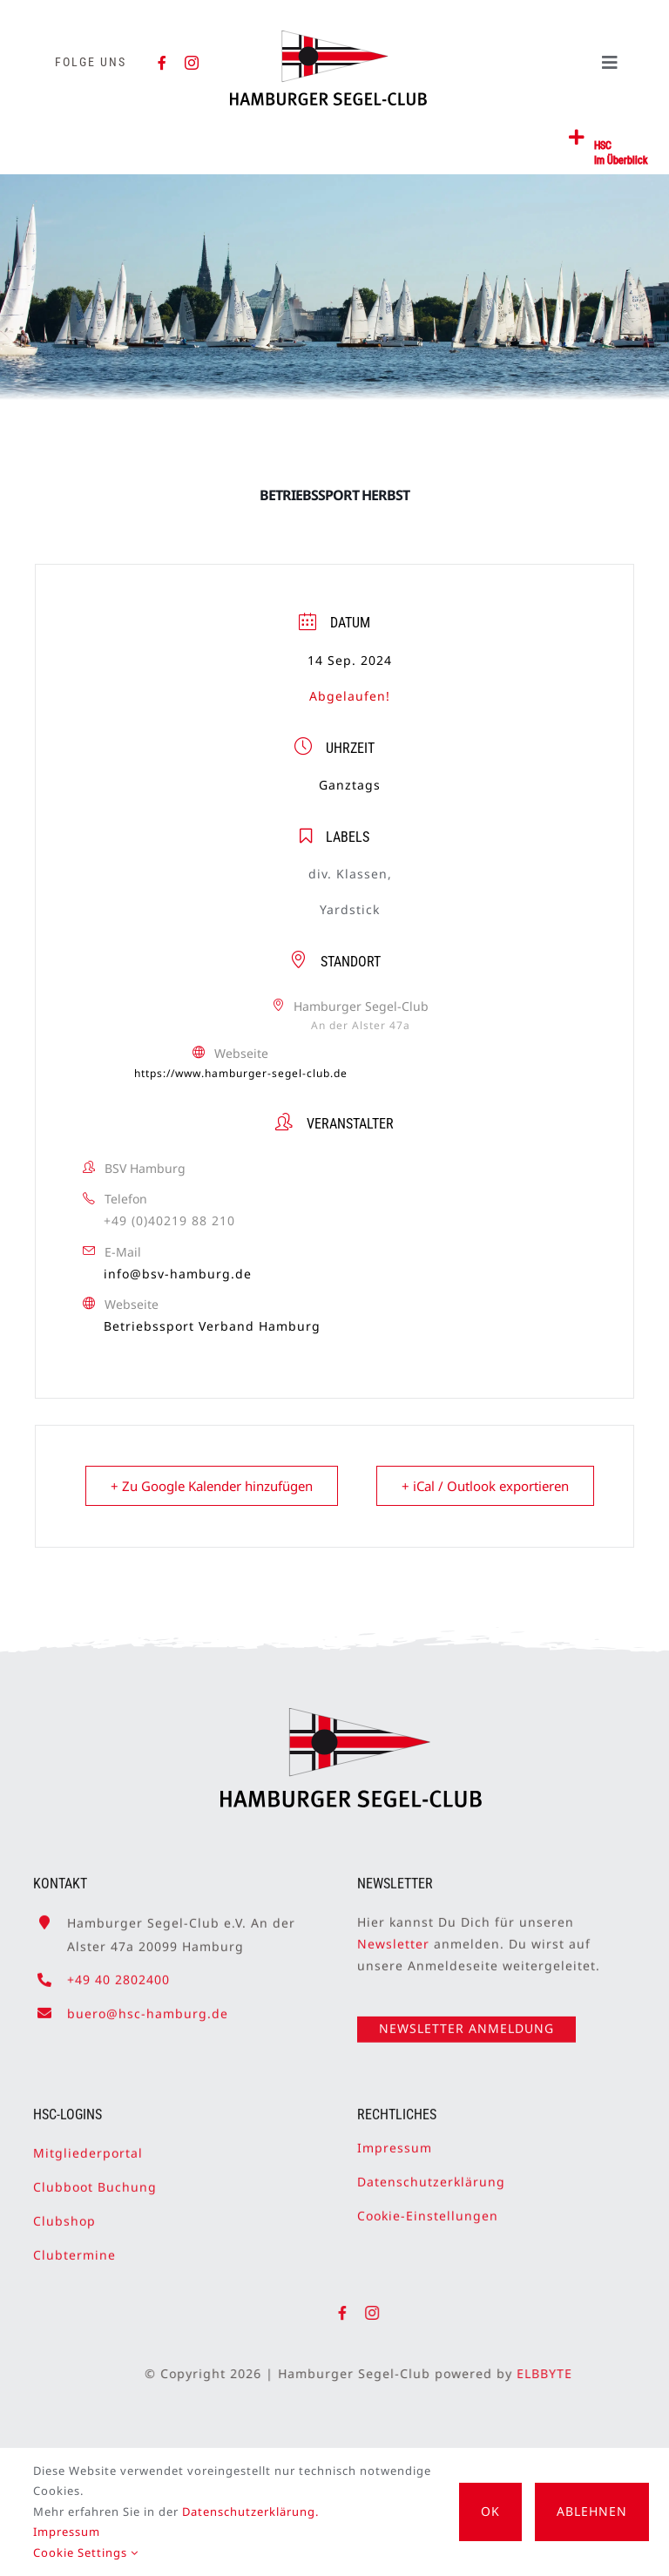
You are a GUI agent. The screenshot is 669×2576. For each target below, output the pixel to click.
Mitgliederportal (88, 2145)
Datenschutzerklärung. (250, 2511)
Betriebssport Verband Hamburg (212, 1326)
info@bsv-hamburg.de (178, 1273)
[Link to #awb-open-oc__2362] (577, 137)
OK (490, 2511)
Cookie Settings (86, 2552)
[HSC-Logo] (328, 37)
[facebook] (162, 63)
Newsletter (393, 1936)
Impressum (394, 2140)
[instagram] (192, 63)
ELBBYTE (552, 2373)
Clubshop (64, 2213)
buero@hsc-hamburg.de (147, 2005)
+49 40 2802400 (118, 1972)
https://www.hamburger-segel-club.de (241, 1073)
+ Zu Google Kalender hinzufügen (212, 1486)
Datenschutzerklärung (431, 2174)
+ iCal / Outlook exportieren (485, 1486)
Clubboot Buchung (95, 2179)
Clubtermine (74, 2247)
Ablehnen (592, 2511)
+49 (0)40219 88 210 (169, 1220)
